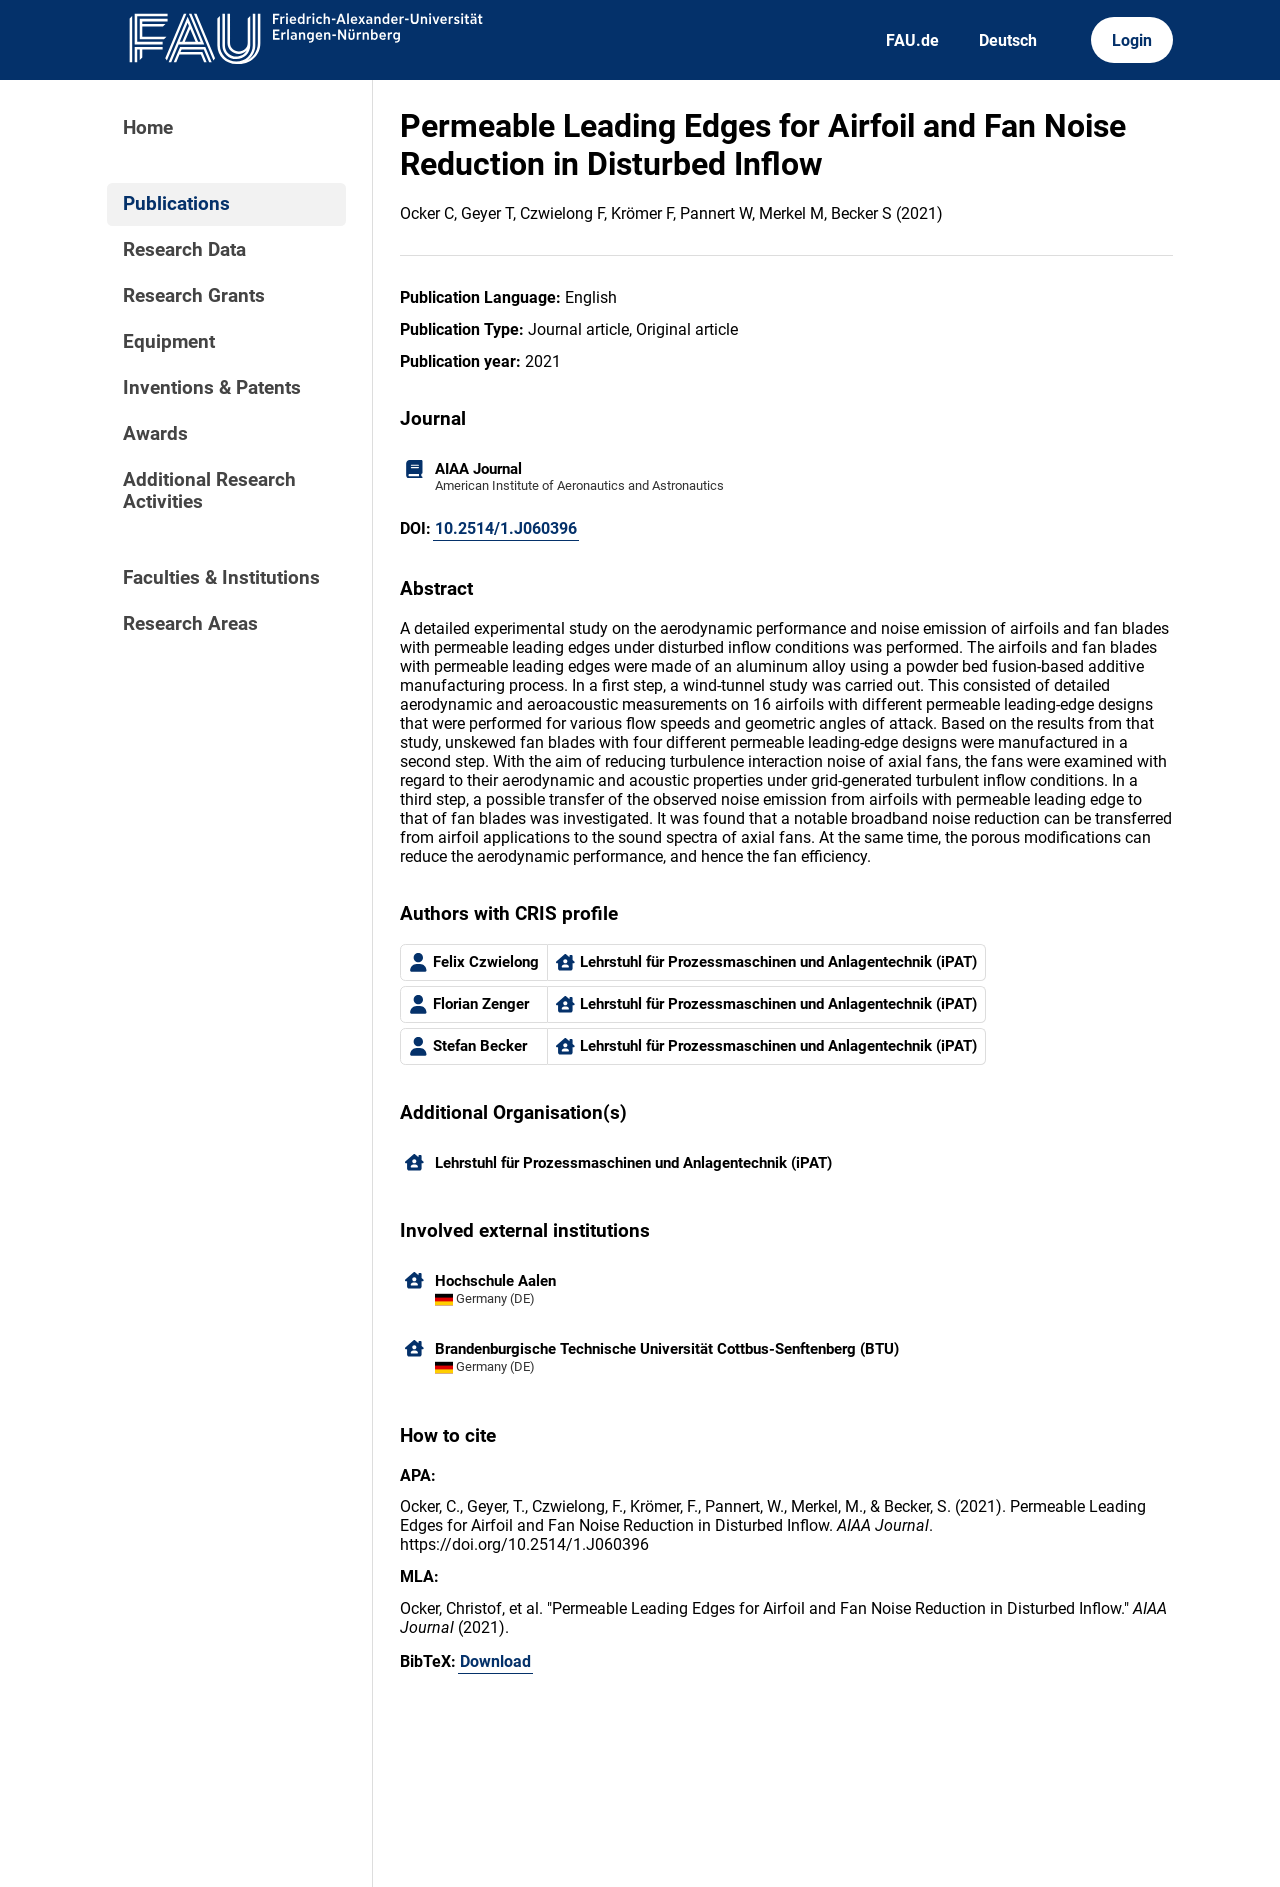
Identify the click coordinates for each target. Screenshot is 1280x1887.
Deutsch (1008, 40)
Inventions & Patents (212, 388)
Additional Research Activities (209, 491)
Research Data (184, 250)
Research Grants (194, 296)
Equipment (169, 342)
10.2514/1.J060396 (506, 528)
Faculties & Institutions (221, 578)
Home (148, 128)
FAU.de (912, 40)
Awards (155, 434)
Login (1132, 40)
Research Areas (190, 624)
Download (495, 1661)
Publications (176, 204)
